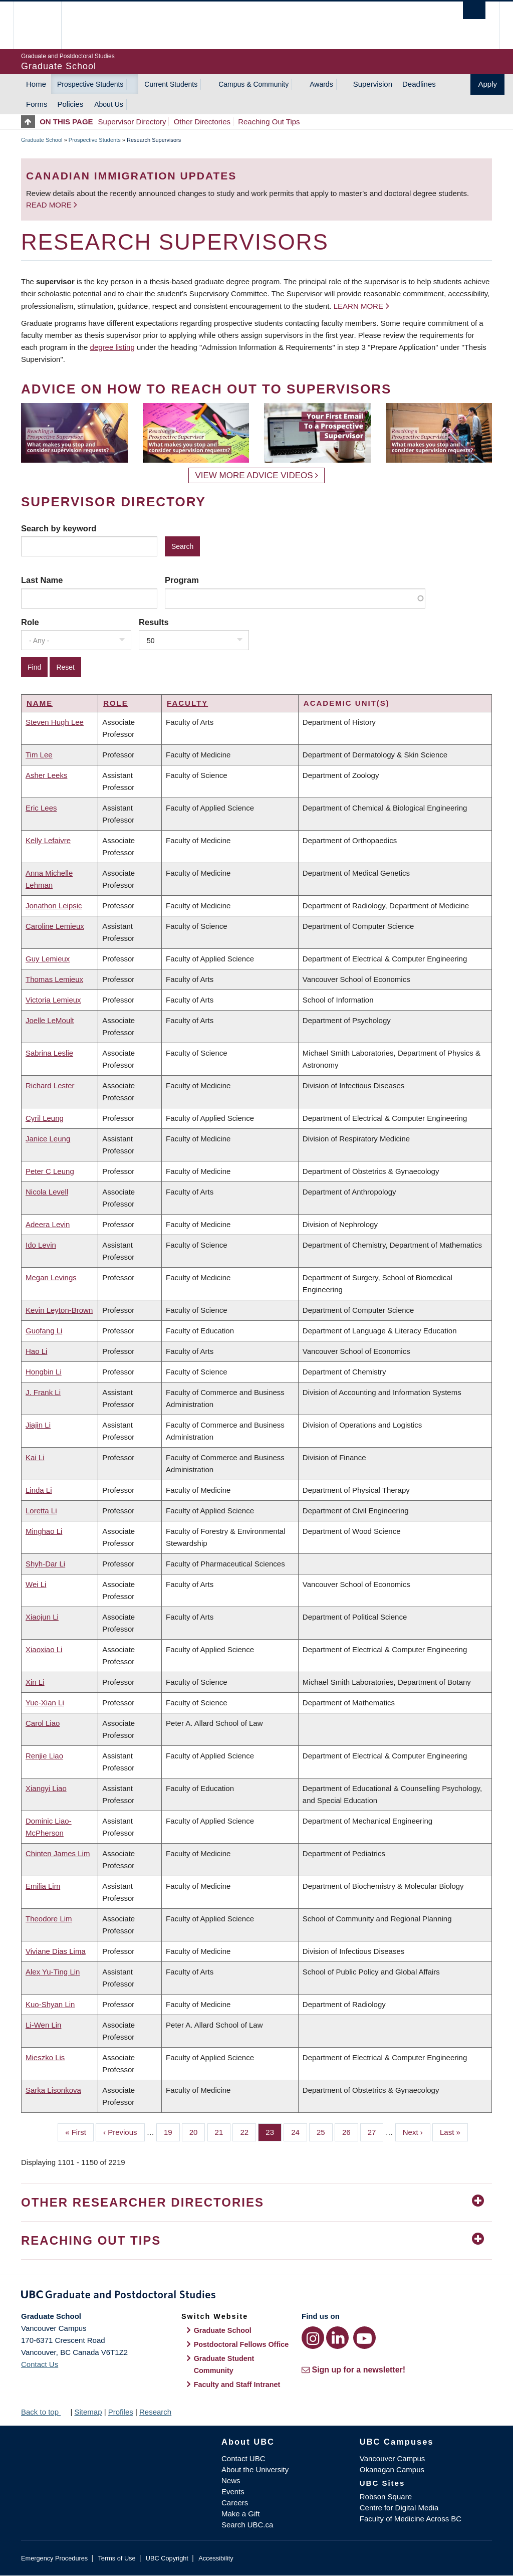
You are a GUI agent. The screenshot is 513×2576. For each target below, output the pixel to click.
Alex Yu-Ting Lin (53, 1971)
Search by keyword (58, 528)
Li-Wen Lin (43, 2025)
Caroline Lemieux (55, 926)
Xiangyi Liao (46, 1788)
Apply (487, 84)
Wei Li (36, 1584)
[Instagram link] (313, 2337)
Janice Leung (48, 1138)
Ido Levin (41, 1245)
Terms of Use (116, 2558)
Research (155, 2412)
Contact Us (39, 2364)
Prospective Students (90, 84)
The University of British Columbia (45, 25)
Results (154, 622)
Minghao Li (44, 1531)
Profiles (120, 2412)
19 (172, 2131)
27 (376, 2131)
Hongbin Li (44, 1371)
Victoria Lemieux (53, 1000)
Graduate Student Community (224, 2364)
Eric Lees (41, 808)
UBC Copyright (167, 2558)
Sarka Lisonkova (53, 2090)
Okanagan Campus (392, 2469)
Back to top (44, 2412)
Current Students (170, 84)
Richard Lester (50, 1085)
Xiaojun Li (42, 1617)
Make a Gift (240, 2513)
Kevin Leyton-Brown (59, 1310)
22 (248, 2131)
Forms (37, 104)
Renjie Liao (44, 1755)
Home (36, 84)
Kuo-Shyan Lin (50, 2004)
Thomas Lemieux (54, 979)
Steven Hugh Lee (55, 722)
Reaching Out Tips (269, 121)
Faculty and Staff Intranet (237, 2385)
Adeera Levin (48, 1224)
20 (197, 2131)
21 (223, 2131)
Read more (50, 205)
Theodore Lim (49, 1918)
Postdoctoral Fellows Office (241, 2344)
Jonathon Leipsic (54, 905)
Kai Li (35, 1457)
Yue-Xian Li (45, 1702)
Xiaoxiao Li (44, 1649)
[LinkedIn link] (337, 2337)
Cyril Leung (45, 1118)
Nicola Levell (47, 1191)
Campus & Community (253, 84)
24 (299, 2131)
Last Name (42, 579)
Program (182, 579)
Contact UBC (243, 2458)
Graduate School (42, 140)
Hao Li (36, 1351)
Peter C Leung (50, 1171)
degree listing (112, 347)
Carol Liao (43, 1723)
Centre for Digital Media (399, 2507)
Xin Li (35, 1682)
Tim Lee (39, 754)
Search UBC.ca (247, 2524)
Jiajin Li (38, 1425)
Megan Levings (51, 1277)
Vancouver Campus (392, 2458)
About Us (108, 104)
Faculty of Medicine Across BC (410, 2518)
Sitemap (88, 2412)
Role (30, 622)
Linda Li (39, 1490)
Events (232, 2491)
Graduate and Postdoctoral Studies (256, 2296)
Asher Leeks (46, 775)
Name (40, 703)
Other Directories (202, 121)
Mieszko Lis (45, 2057)
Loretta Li (41, 1510)
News (230, 2480)
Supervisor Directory (132, 121)
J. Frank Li (43, 1392)
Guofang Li (44, 1330)
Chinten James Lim (58, 1853)
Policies (71, 104)
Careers (234, 2502)
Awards (321, 84)
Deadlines (419, 84)
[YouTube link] (364, 2337)
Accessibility (215, 2558)
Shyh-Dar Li (45, 1563)
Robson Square (386, 2496)
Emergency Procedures (54, 2558)
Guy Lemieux (48, 958)
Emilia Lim (43, 1886)
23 (274, 2131)
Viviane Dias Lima (56, 1951)
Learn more (358, 306)
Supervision (372, 84)
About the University (255, 2469)
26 (350, 2131)
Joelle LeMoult (50, 1020)
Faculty (187, 703)
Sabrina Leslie (49, 1053)
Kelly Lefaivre (48, 840)
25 (325, 2131)
